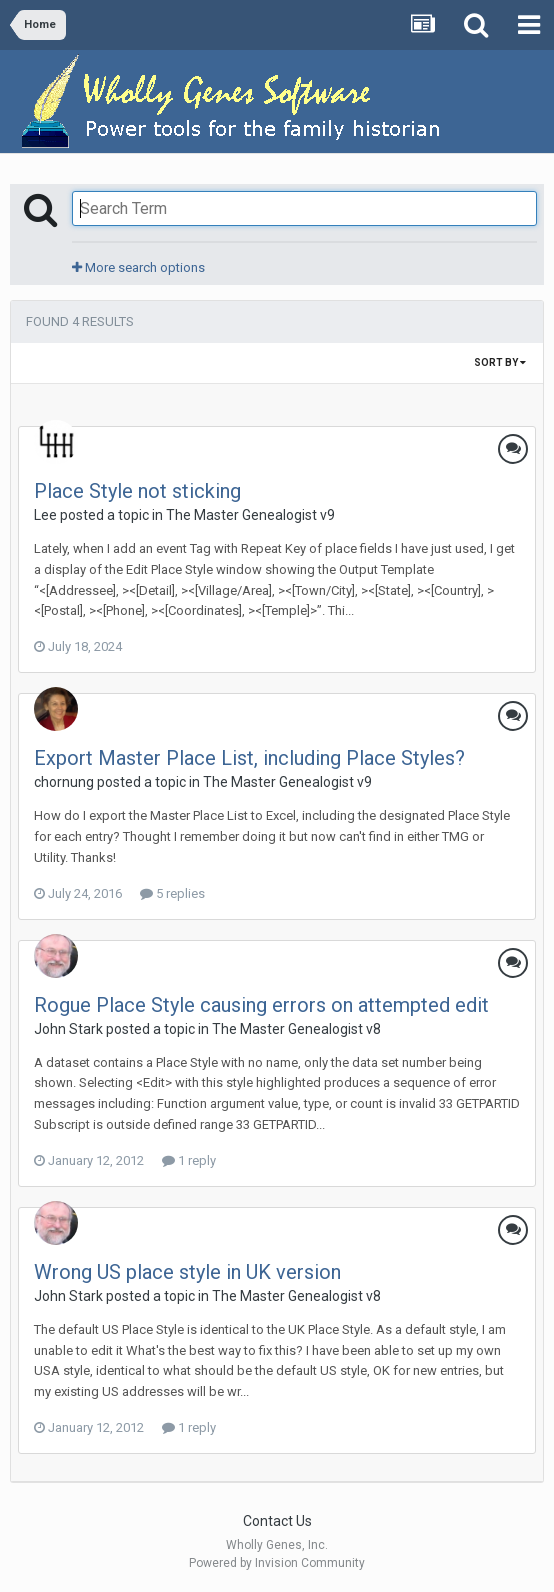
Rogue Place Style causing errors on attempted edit (261, 1005)
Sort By (500, 362)
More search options (138, 267)
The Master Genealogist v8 (296, 1029)
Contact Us (277, 1521)
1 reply (189, 1160)
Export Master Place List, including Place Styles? (249, 758)
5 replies (172, 893)
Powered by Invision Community (277, 1563)
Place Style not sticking (137, 491)
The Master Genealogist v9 (250, 515)
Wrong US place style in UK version (187, 1272)
